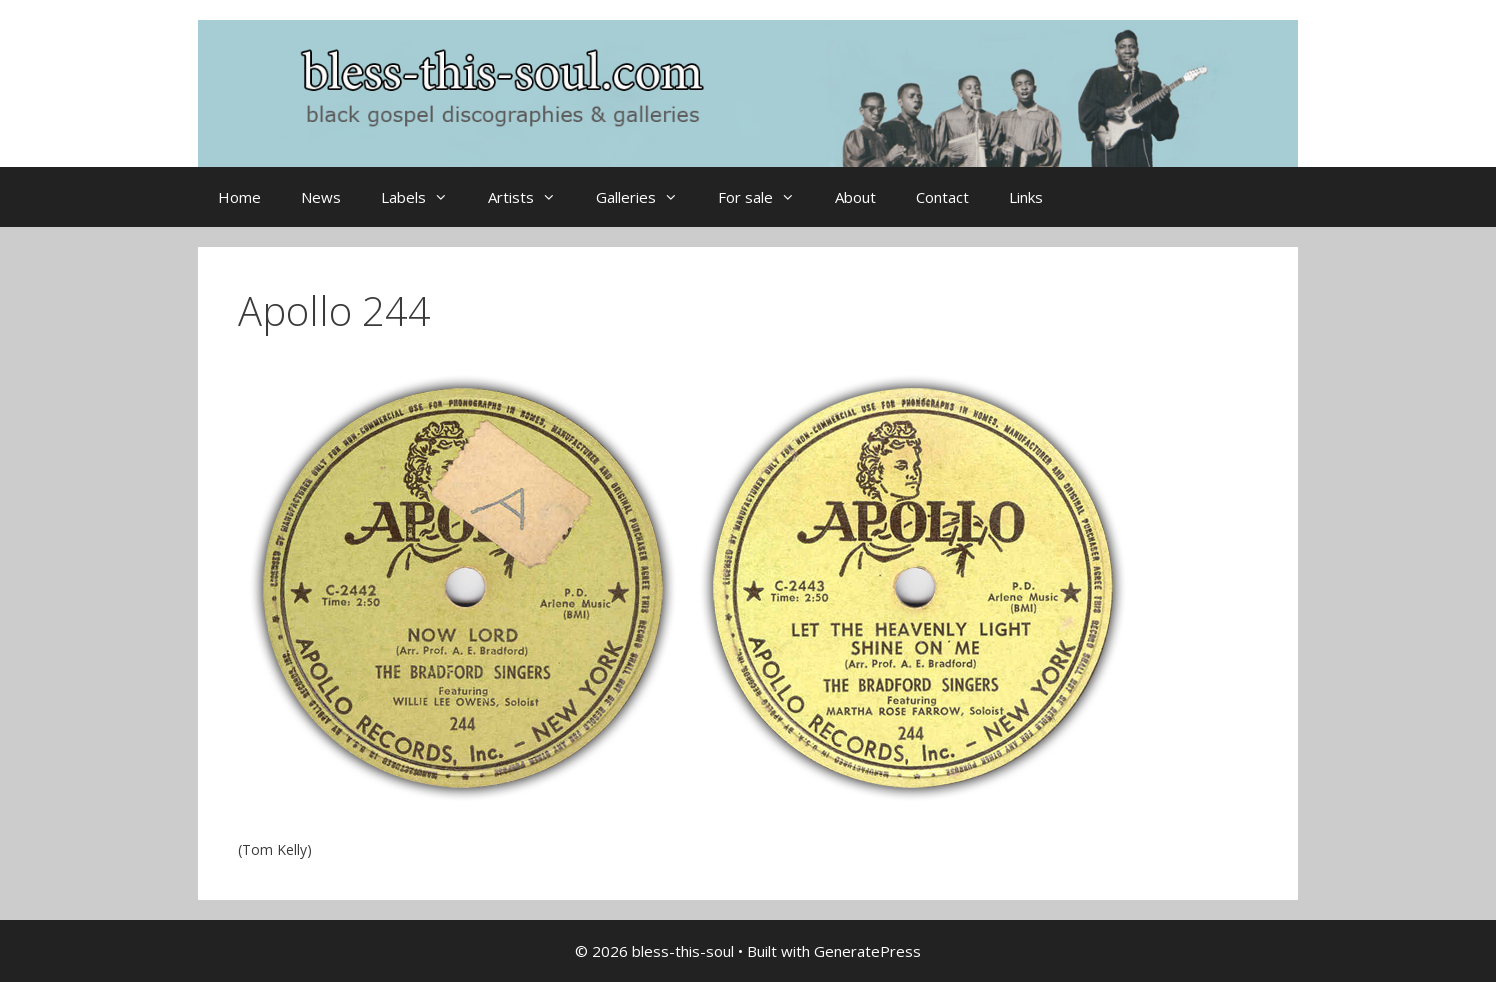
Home (239, 197)
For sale (766, 197)
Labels (424, 197)
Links (1026, 197)
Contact (942, 197)
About (855, 197)
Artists (532, 197)
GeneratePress (867, 951)
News (321, 197)
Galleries (647, 197)
